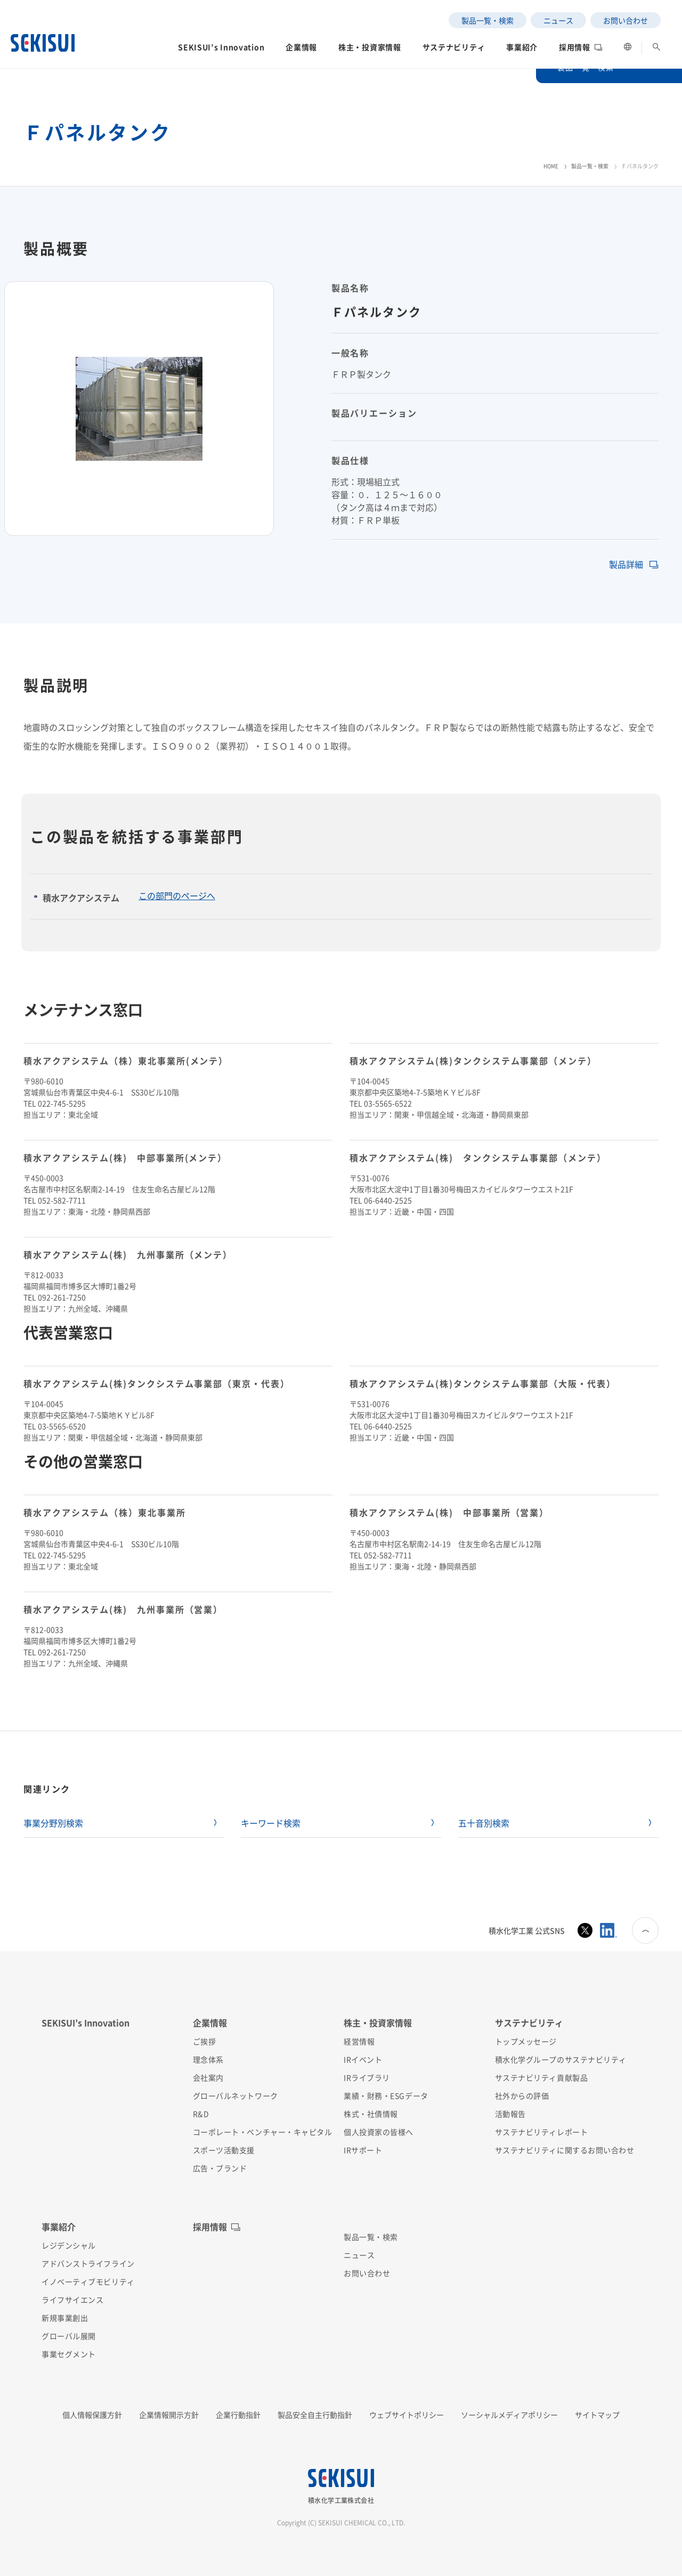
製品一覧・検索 (589, 166)
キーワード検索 (271, 1822)
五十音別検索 (483, 1822)
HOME (550, 166)
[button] (221, 50)
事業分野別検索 (53, 1822)
